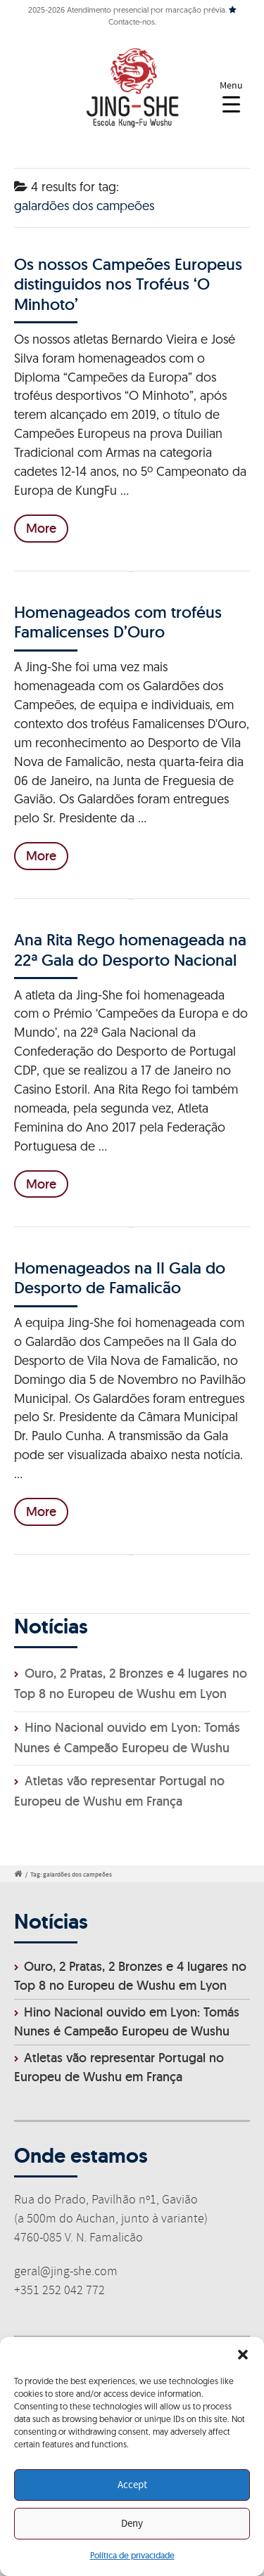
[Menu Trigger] (231, 96)
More (41, 528)
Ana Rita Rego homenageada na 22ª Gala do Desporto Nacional (130, 949)
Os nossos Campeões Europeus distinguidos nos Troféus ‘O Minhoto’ (128, 284)
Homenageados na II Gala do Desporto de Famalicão (119, 1277)
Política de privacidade (132, 2555)
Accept (132, 2485)
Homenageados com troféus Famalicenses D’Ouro (118, 622)
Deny (132, 2524)
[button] (243, 2355)
